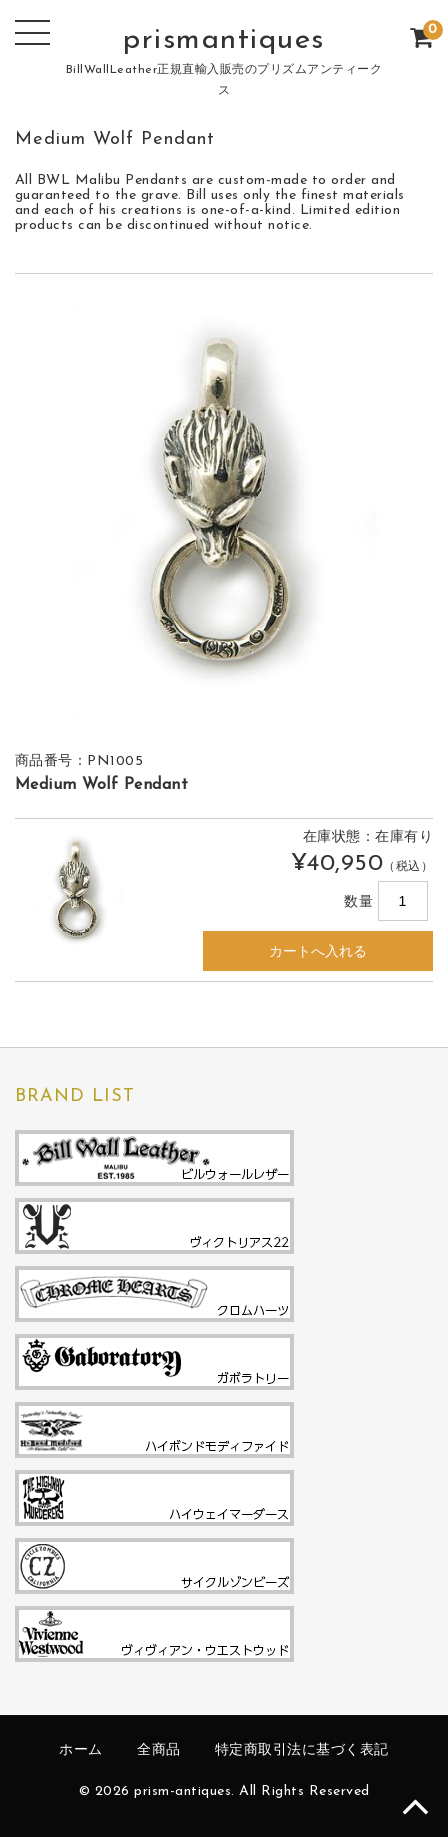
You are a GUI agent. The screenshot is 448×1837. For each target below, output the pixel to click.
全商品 (159, 1750)
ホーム (81, 1750)
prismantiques (224, 40)
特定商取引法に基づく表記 (302, 1750)
